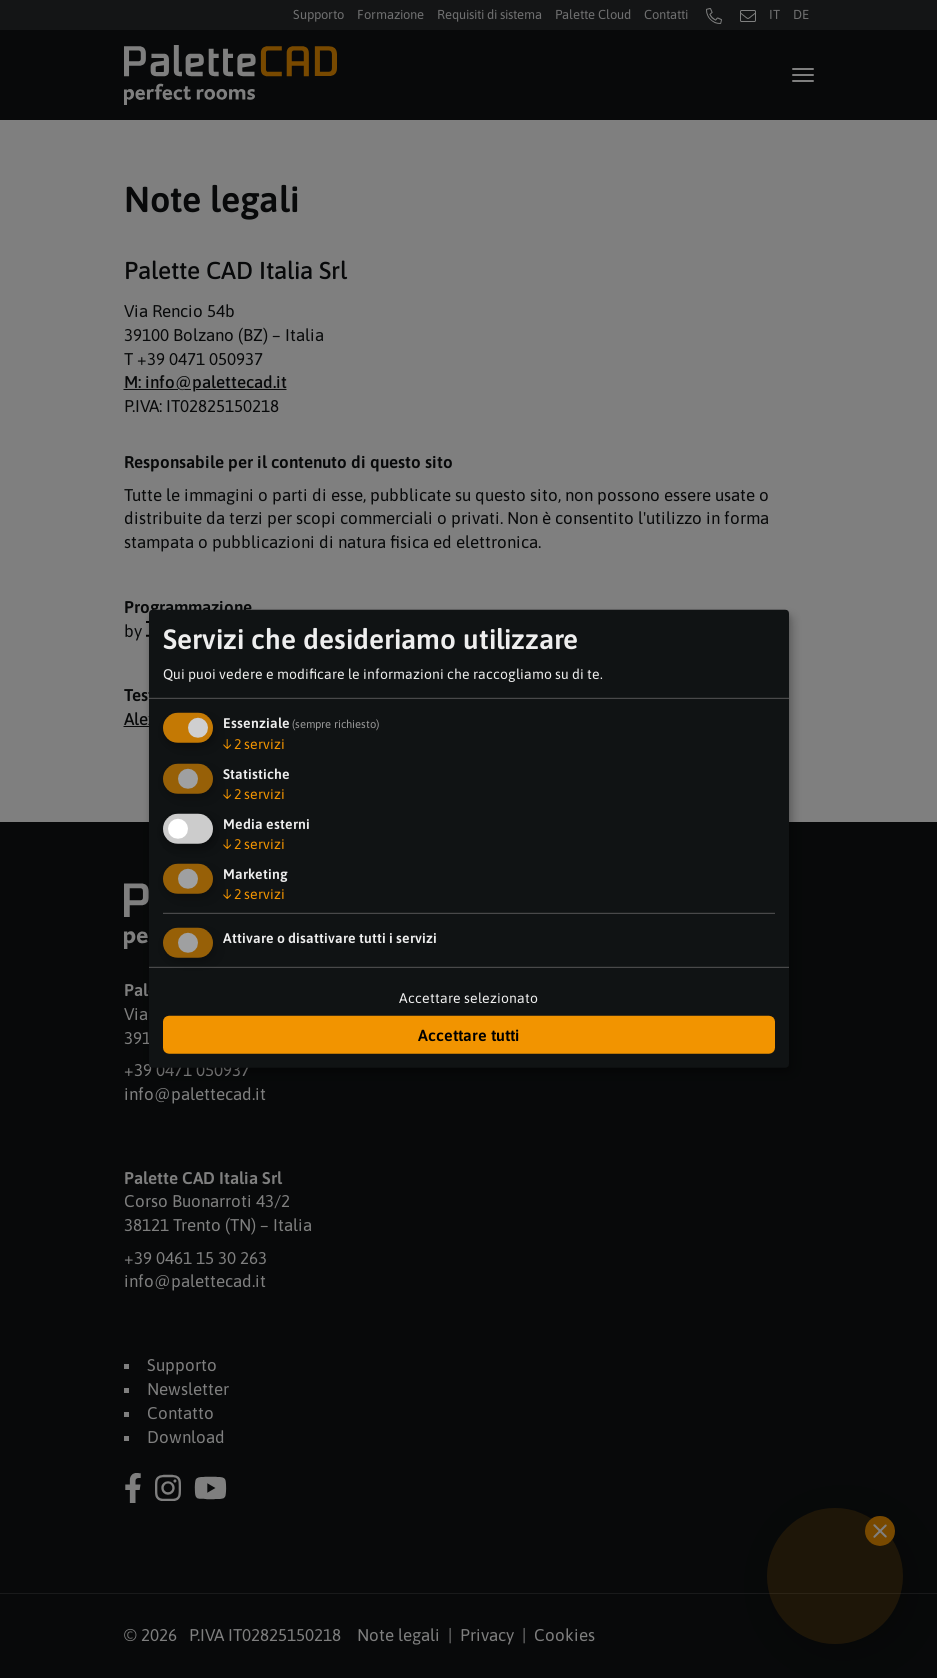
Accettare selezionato (468, 998)
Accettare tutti (468, 1035)
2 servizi (254, 744)
